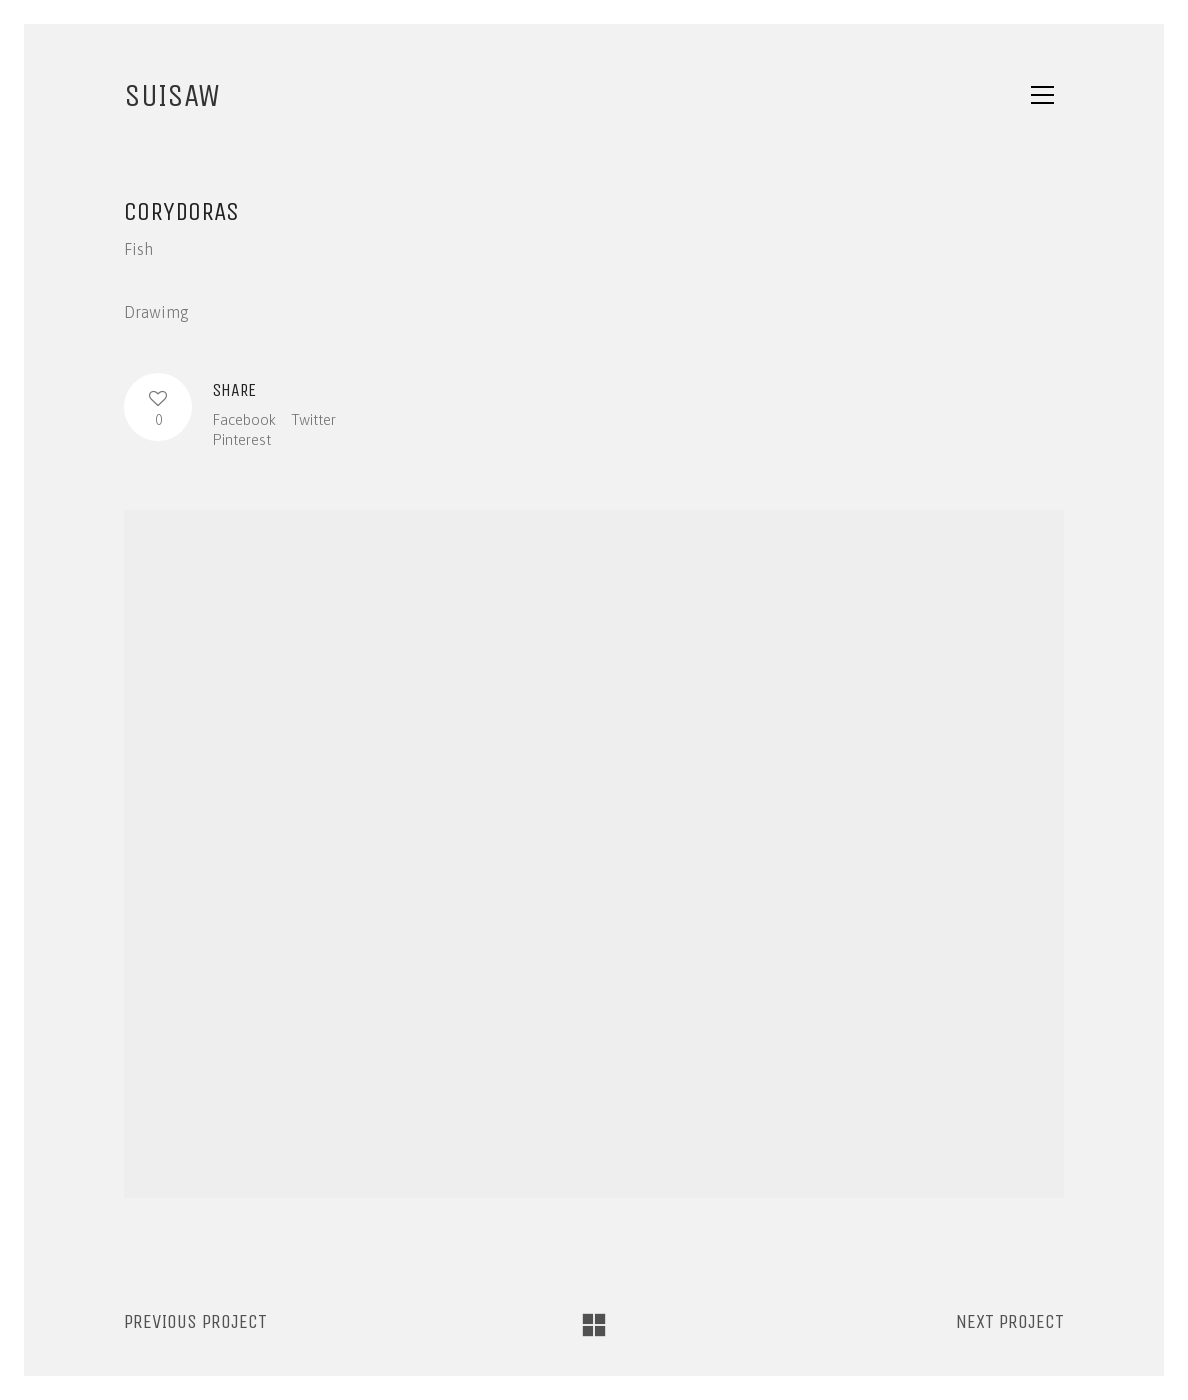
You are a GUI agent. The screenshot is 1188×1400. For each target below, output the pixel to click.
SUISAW (172, 95)
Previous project (195, 1321)
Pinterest (241, 439)
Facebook (244, 419)
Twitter (313, 419)
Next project (1010, 1321)
